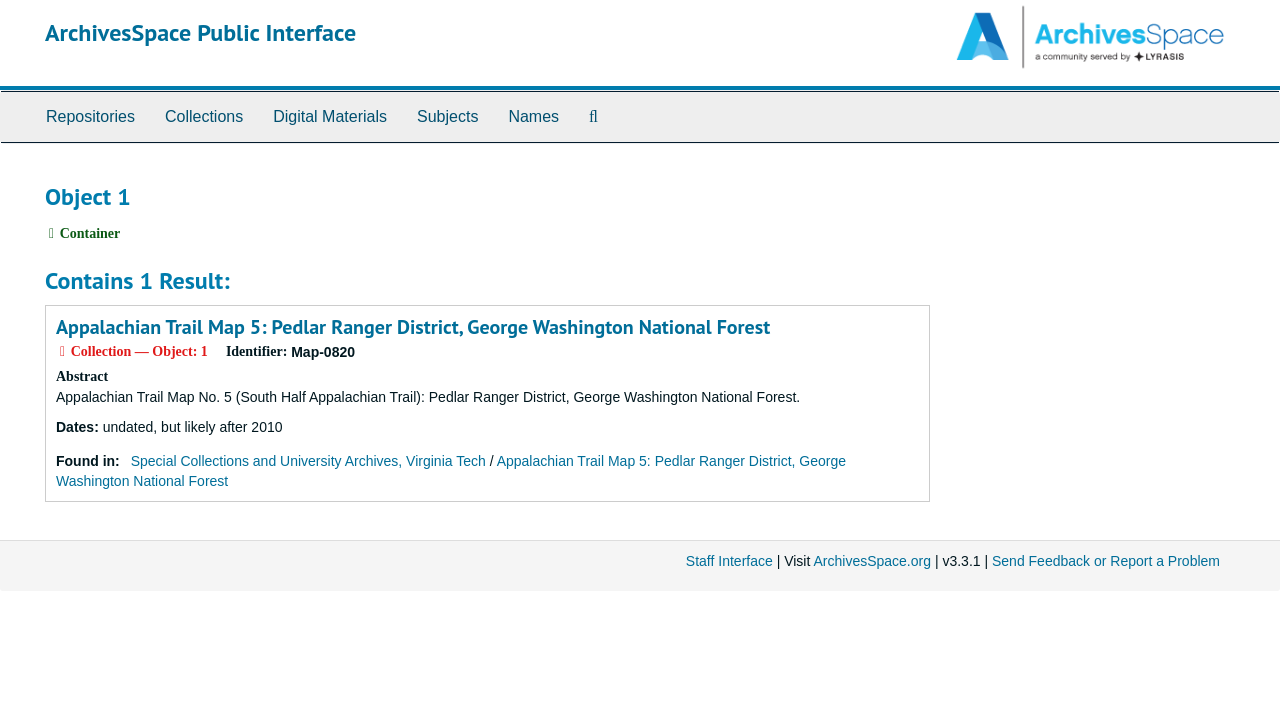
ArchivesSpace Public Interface (200, 32)
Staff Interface (729, 561)
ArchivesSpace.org (872, 561)
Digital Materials (330, 116)
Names (533, 116)
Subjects (447, 116)
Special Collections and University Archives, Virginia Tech (308, 461)
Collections (204, 116)
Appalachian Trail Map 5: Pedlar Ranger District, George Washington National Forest (413, 327)
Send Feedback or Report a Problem (1106, 561)
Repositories (90, 116)
